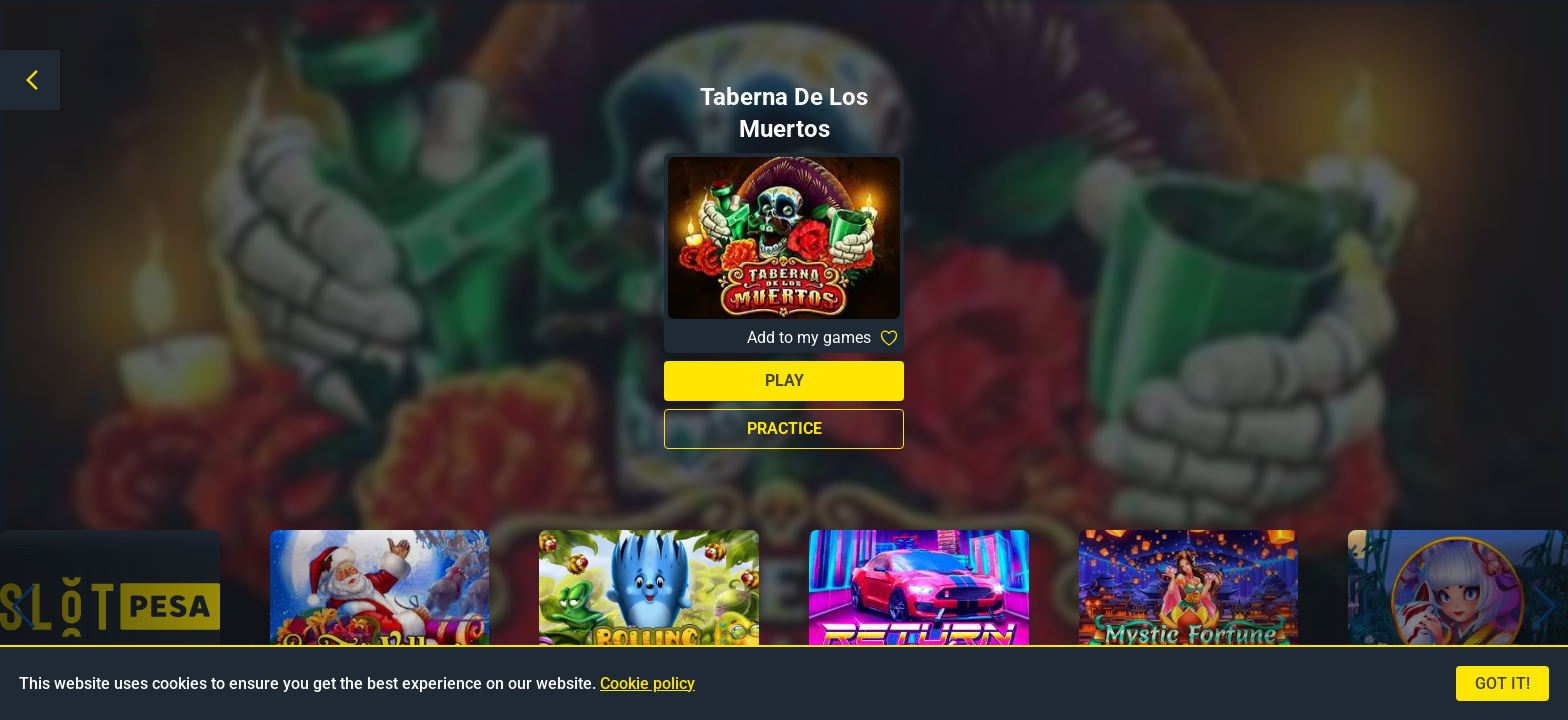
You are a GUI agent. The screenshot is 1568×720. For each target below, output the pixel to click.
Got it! (1502, 683)
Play (784, 380)
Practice (784, 428)
